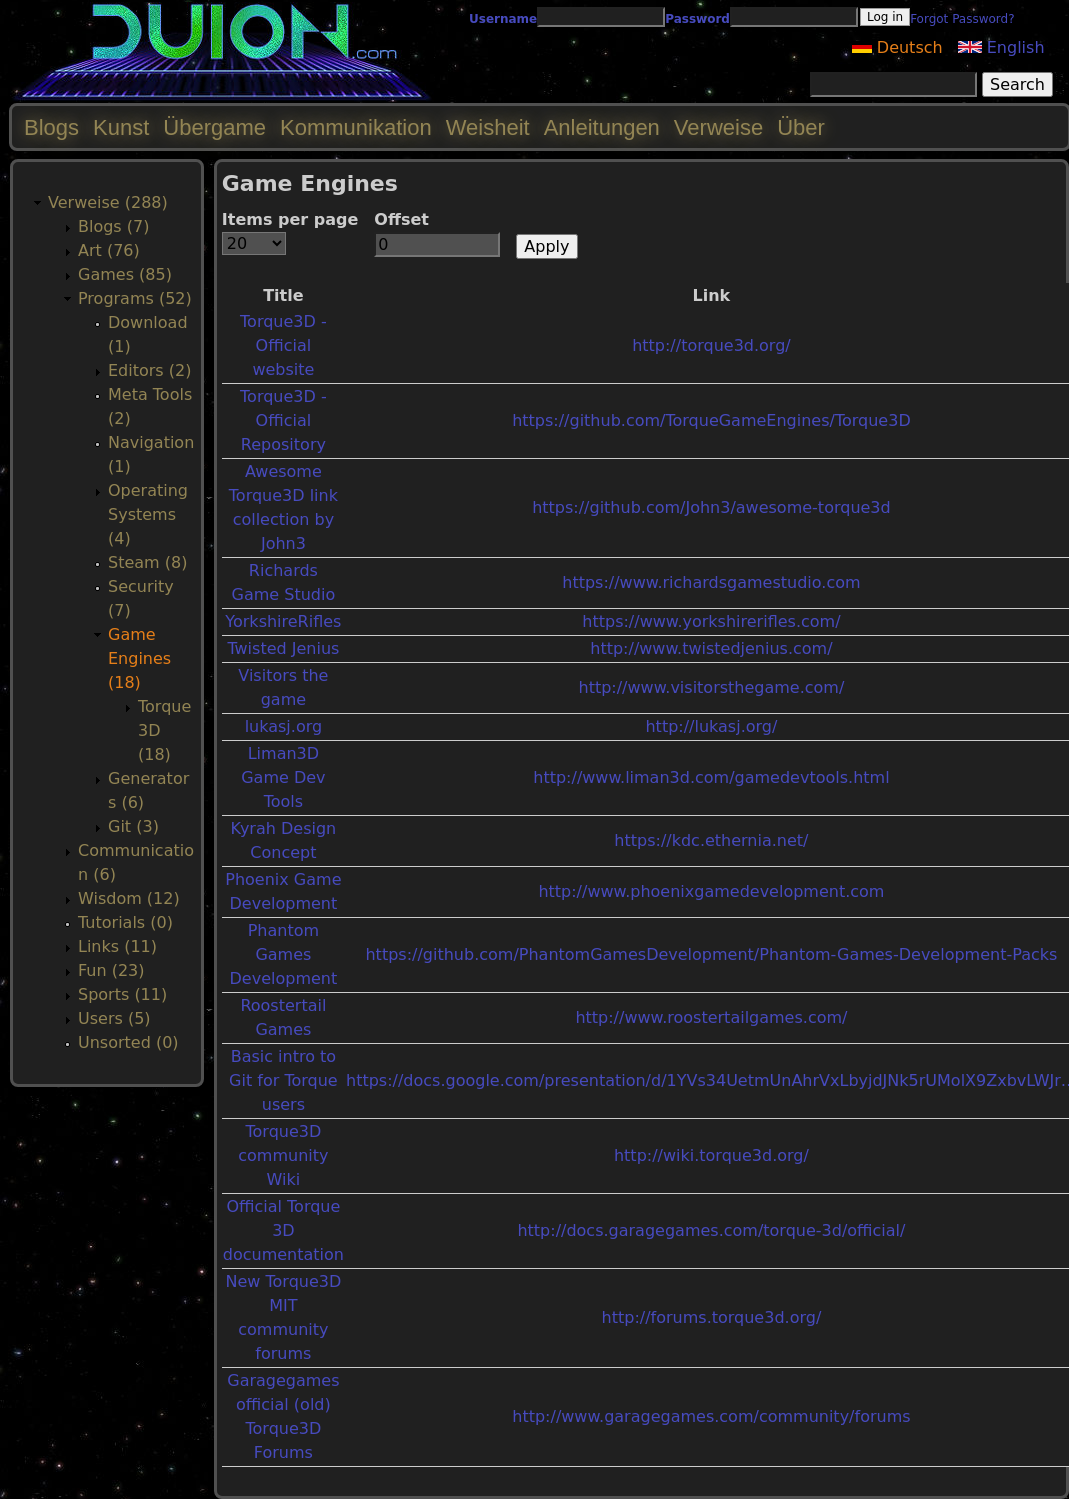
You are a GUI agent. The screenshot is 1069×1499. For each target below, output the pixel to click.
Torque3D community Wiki (283, 1155)
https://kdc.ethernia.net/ (711, 840)
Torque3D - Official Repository (283, 420)
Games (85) (125, 274)
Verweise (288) (108, 202)
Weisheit (488, 127)
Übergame (214, 127)
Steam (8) (147, 562)
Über (801, 127)
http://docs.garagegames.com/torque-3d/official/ (711, 1230)
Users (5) (114, 1018)
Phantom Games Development (284, 954)
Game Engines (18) (139, 658)
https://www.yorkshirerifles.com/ (711, 621)
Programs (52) (135, 298)
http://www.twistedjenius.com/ (711, 648)
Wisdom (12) (129, 898)
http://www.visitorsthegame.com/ (711, 687)
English (1001, 47)
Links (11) (117, 946)
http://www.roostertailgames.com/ (711, 1017)
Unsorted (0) (128, 1042)
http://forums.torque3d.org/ (712, 1317)
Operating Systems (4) (148, 514)
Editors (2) (149, 370)
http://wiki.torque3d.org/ (711, 1155)
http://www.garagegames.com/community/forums (711, 1416)
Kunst (121, 127)
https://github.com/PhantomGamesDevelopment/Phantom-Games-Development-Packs (711, 954)
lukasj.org (283, 726)
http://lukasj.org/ (711, 726)
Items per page (290, 219)
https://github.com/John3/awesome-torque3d (711, 507)
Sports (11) (122, 994)
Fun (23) (111, 970)
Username (503, 19)
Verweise (718, 127)
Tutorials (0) (125, 922)
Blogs (51, 127)
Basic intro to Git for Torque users (283, 1080)
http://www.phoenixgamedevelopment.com (711, 891)
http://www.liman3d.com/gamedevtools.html (711, 777)
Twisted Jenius (283, 648)
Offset (401, 219)
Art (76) (109, 250)
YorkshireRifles (283, 621)
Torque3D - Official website (283, 345)
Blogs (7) (113, 226)
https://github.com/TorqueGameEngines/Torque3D (711, 420)
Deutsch (897, 47)
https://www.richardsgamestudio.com (711, 582)
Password (697, 19)
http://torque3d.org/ (711, 345)
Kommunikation (356, 127)
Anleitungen (602, 127)
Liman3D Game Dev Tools (283, 777)
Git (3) (133, 826)
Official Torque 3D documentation (283, 1230)
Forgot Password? (962, 19)
